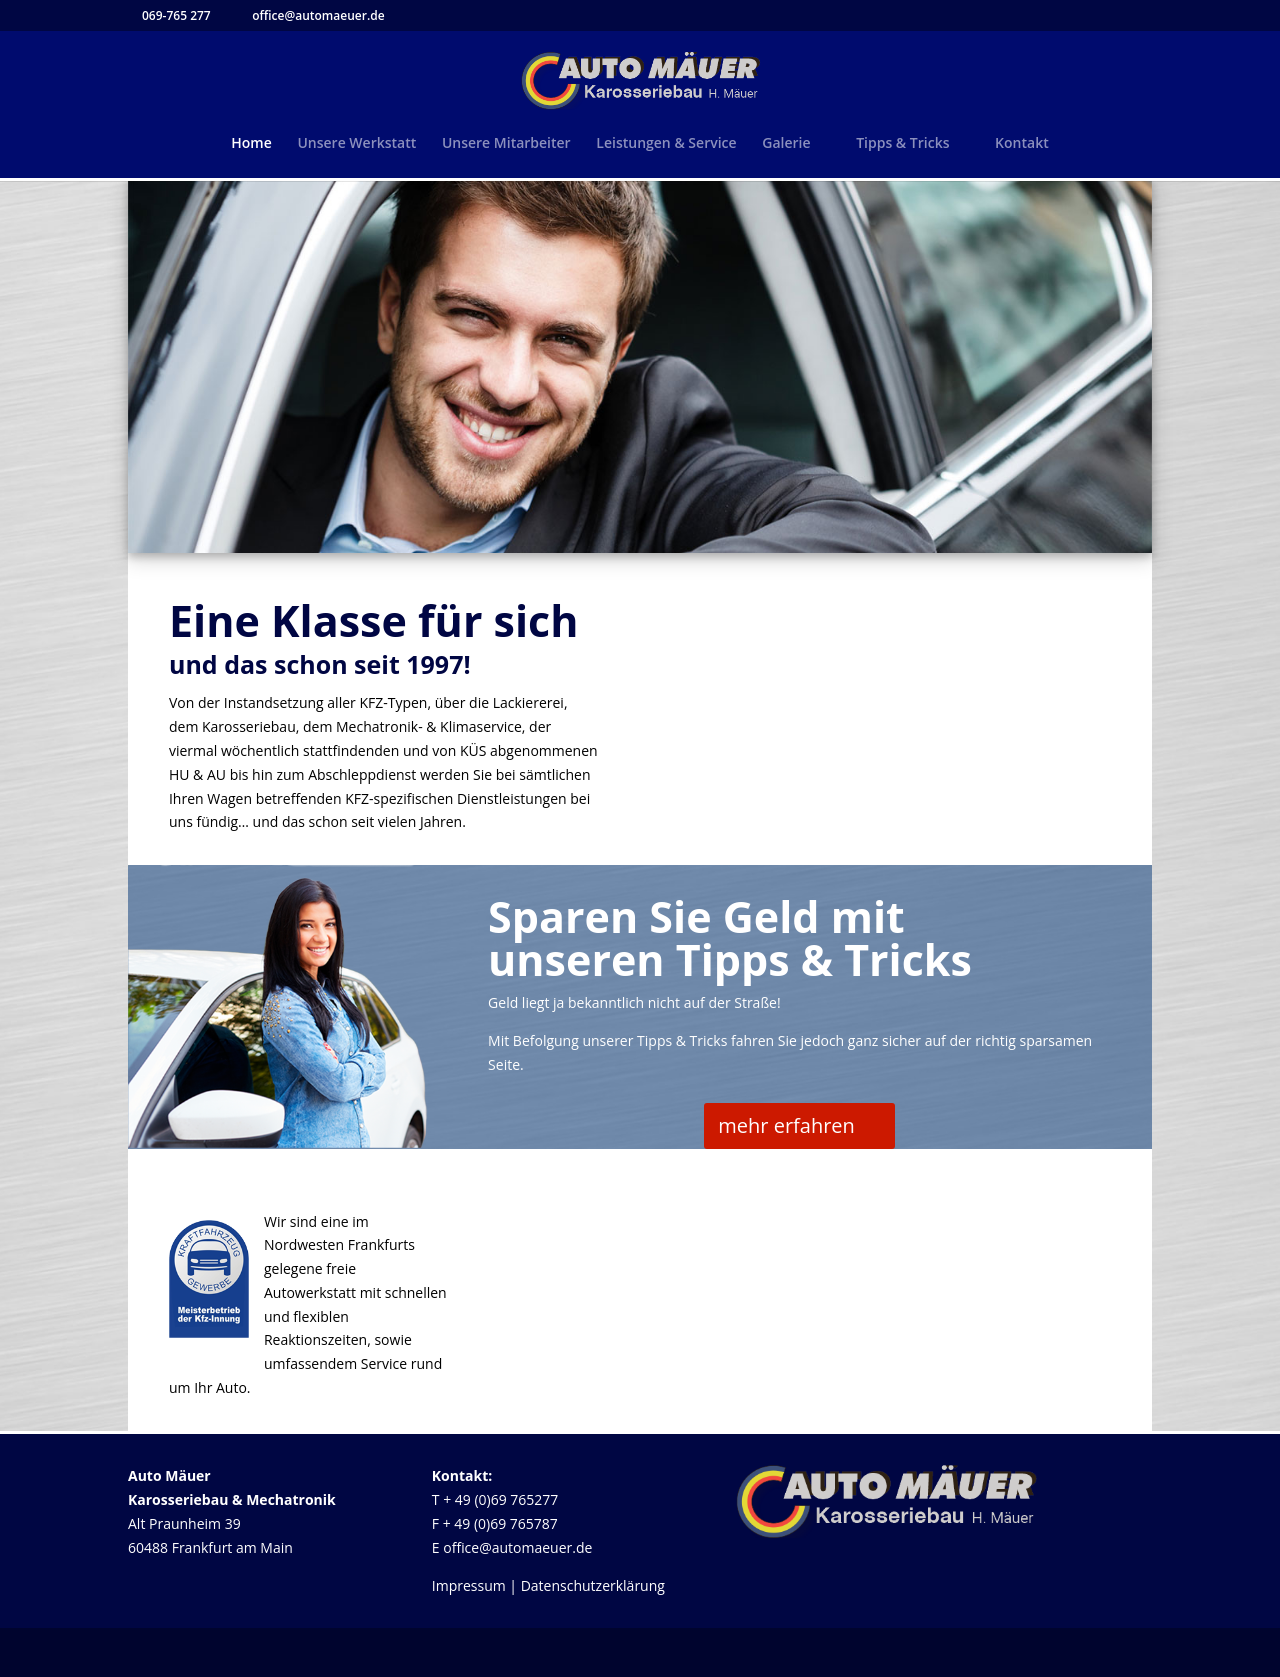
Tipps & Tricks (902, 144)
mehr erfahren (786, 1125)
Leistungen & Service (666, 144)
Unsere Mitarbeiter (506, 144)
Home (251, 144)
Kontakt (1022, 144)
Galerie (786, 144)
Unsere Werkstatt (356, 144)
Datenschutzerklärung (593, 1585)
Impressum (469, 1585)
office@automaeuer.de (517, 1547)
